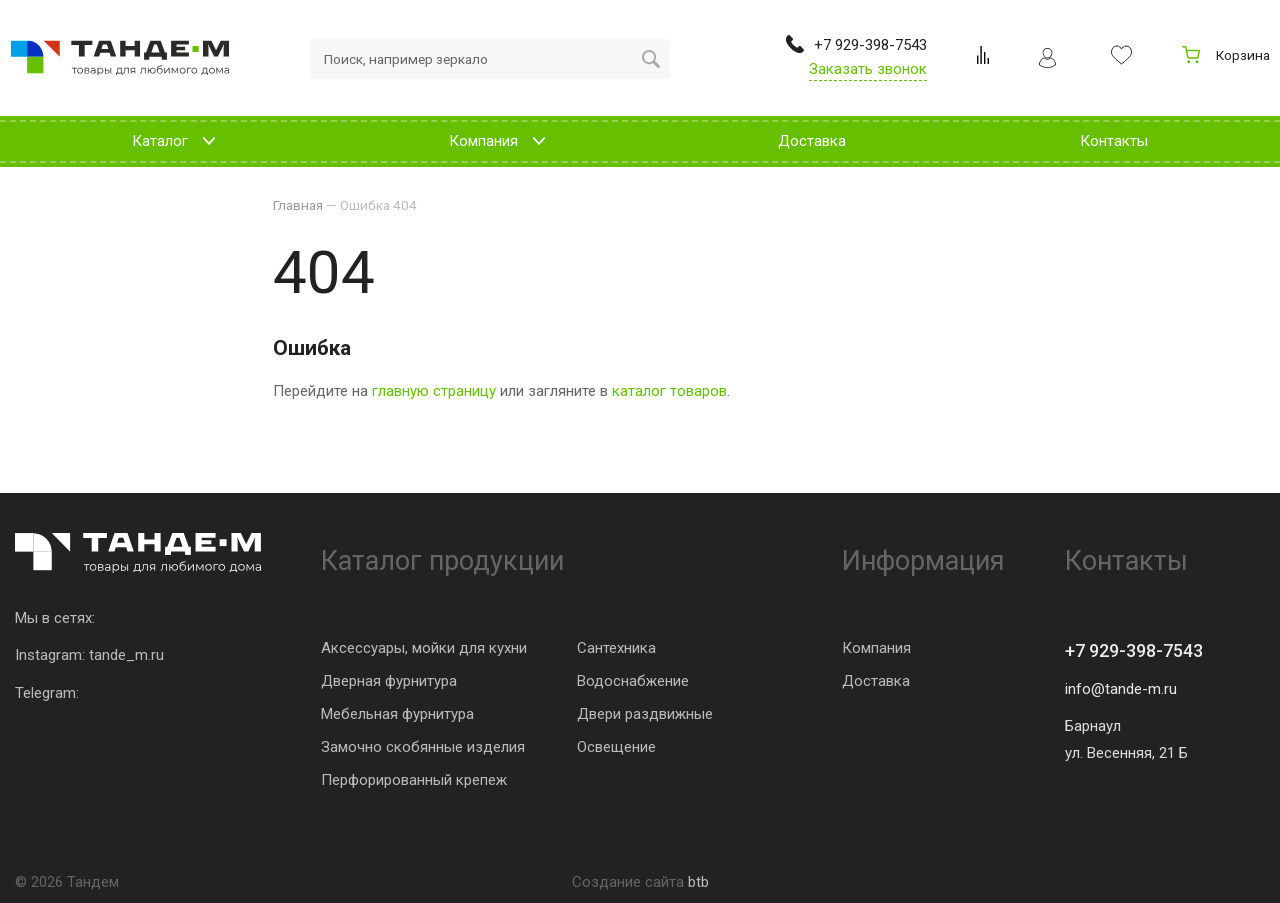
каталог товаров (669, 391)
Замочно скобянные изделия (423, 747)
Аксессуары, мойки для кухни (424, 648)
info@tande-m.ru (1121, 689)
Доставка (876, 681)
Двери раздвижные (645, 714)
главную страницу (434, 391)
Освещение (616, 747)
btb (698, 882)
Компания (876, 648)
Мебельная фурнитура (397, 714)
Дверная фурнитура (389, 681)
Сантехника (616, 648)
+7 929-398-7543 (1134, 650)
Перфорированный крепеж (414, 780)
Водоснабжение (633, 681)
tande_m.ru (126, 655)
